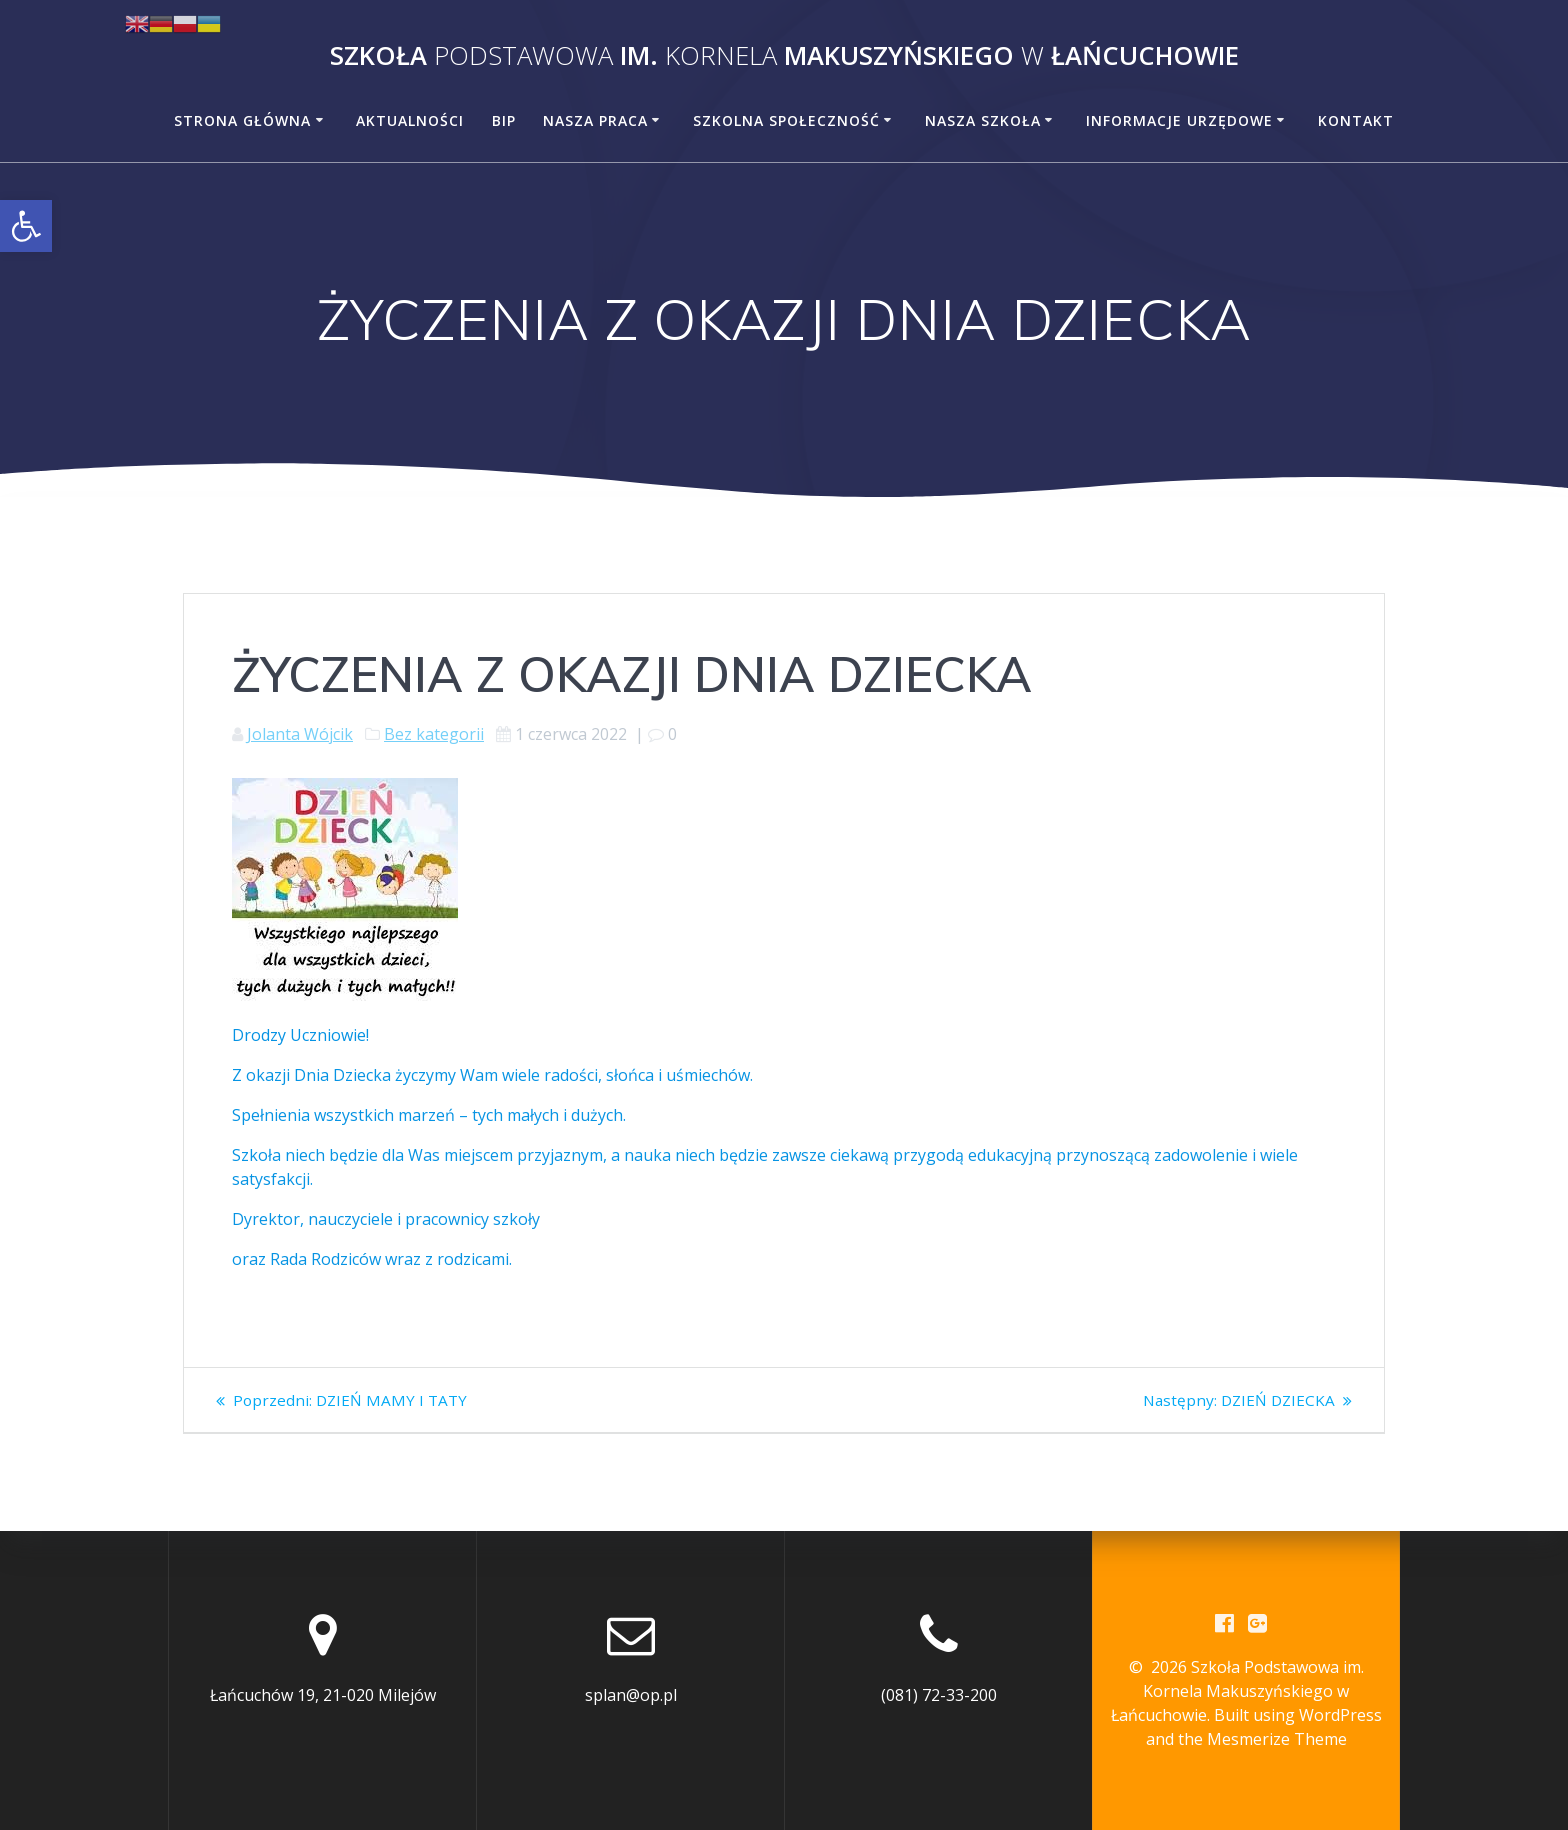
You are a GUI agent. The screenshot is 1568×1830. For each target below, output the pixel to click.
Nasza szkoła (983, 120)
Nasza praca (595, 120)
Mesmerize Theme (1277, 1739)
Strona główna (242, 120)
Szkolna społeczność (786, 120)
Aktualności (410, 120)
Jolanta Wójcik (300, 734)
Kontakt (1356, 120)
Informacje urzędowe (1179, 120)
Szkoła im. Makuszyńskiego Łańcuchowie (784, 56)
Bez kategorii (434, 734)
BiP (504, 120)
